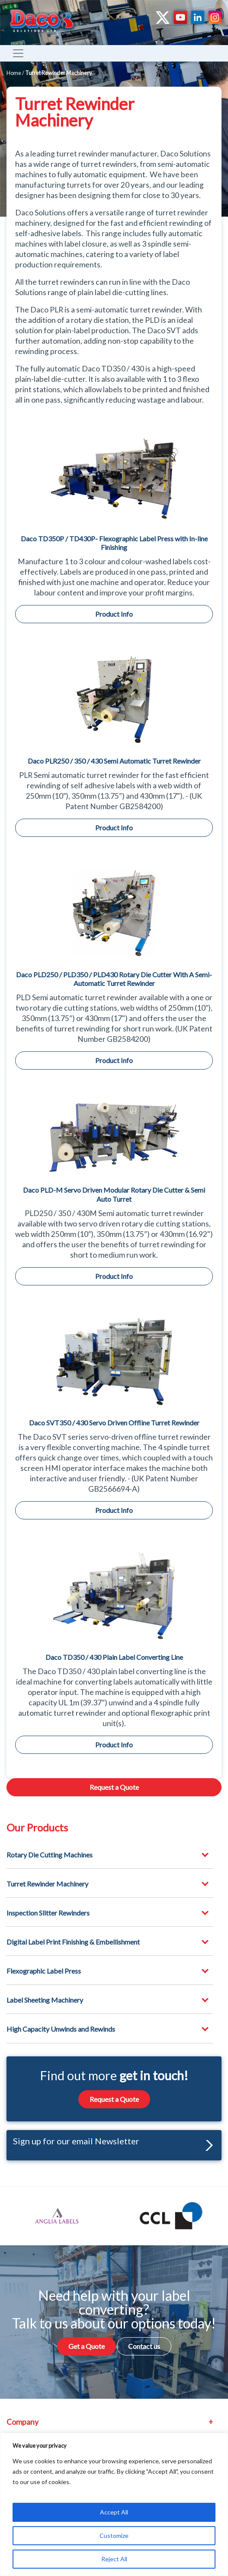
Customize (114, 2535)
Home (13, 72)
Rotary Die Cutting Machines (49, 1855)
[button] (207, 2145)
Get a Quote (86, 2346)
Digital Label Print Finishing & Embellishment (73, 1942)
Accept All (114, 2512)
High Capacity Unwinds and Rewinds (60, 2029)
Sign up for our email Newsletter (113, 2143)
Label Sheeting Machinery (44, 2000)
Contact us (144, 2346)
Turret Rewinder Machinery (47, 1884)
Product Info (114, 614)
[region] (114, 2504)
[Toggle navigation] (18, 53)
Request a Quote (114, 1787)
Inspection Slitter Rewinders (48, 1913)
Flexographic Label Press (43, 1971)
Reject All (114, 2559)
